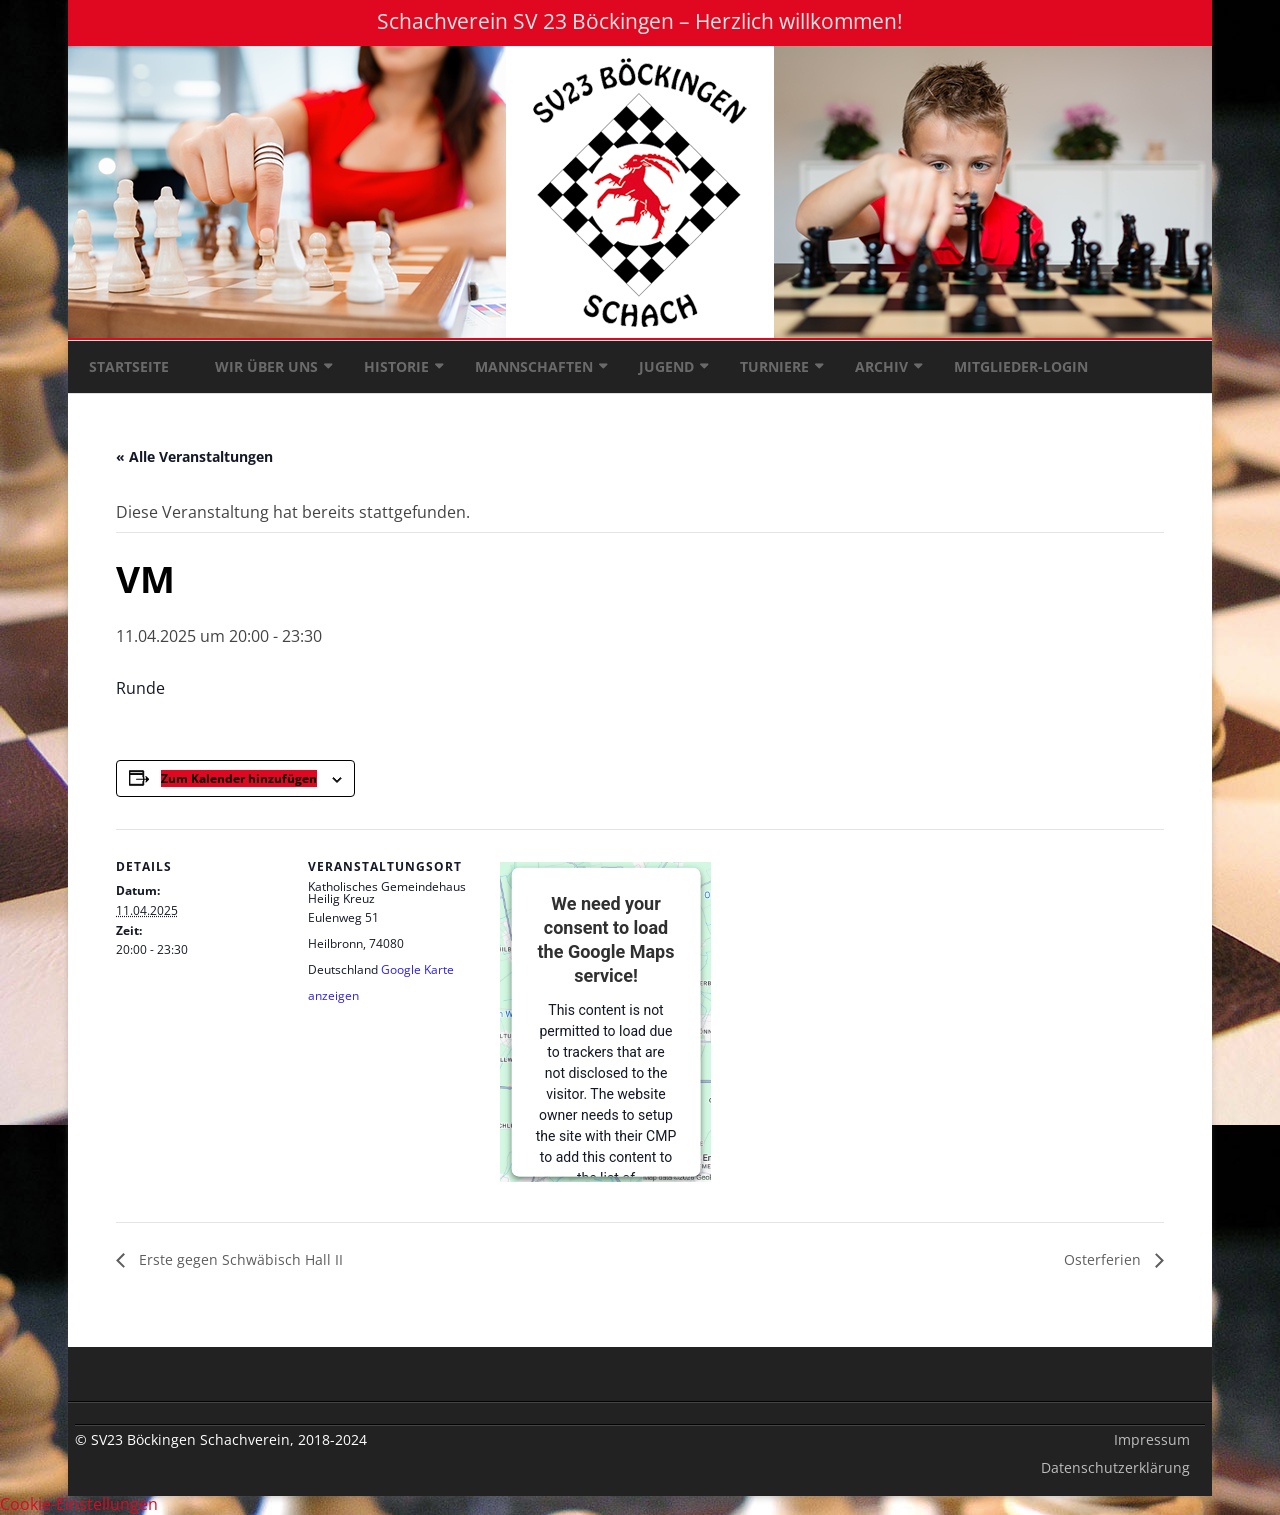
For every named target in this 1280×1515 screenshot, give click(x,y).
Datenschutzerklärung (1115, 1467)
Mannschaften (534, 366)
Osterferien (1104, 1259)
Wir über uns (266, 366)
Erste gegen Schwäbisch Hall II (239, 1259)
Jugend (666, 366)
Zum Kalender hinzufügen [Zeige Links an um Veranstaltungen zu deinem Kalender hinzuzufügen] (239, 778)
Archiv (881, 366)
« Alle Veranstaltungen (194, 456)
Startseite (129, 366)
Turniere (774, 366)
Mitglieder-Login (1021, 366)
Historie (396, 366)
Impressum (1152, 1439)
